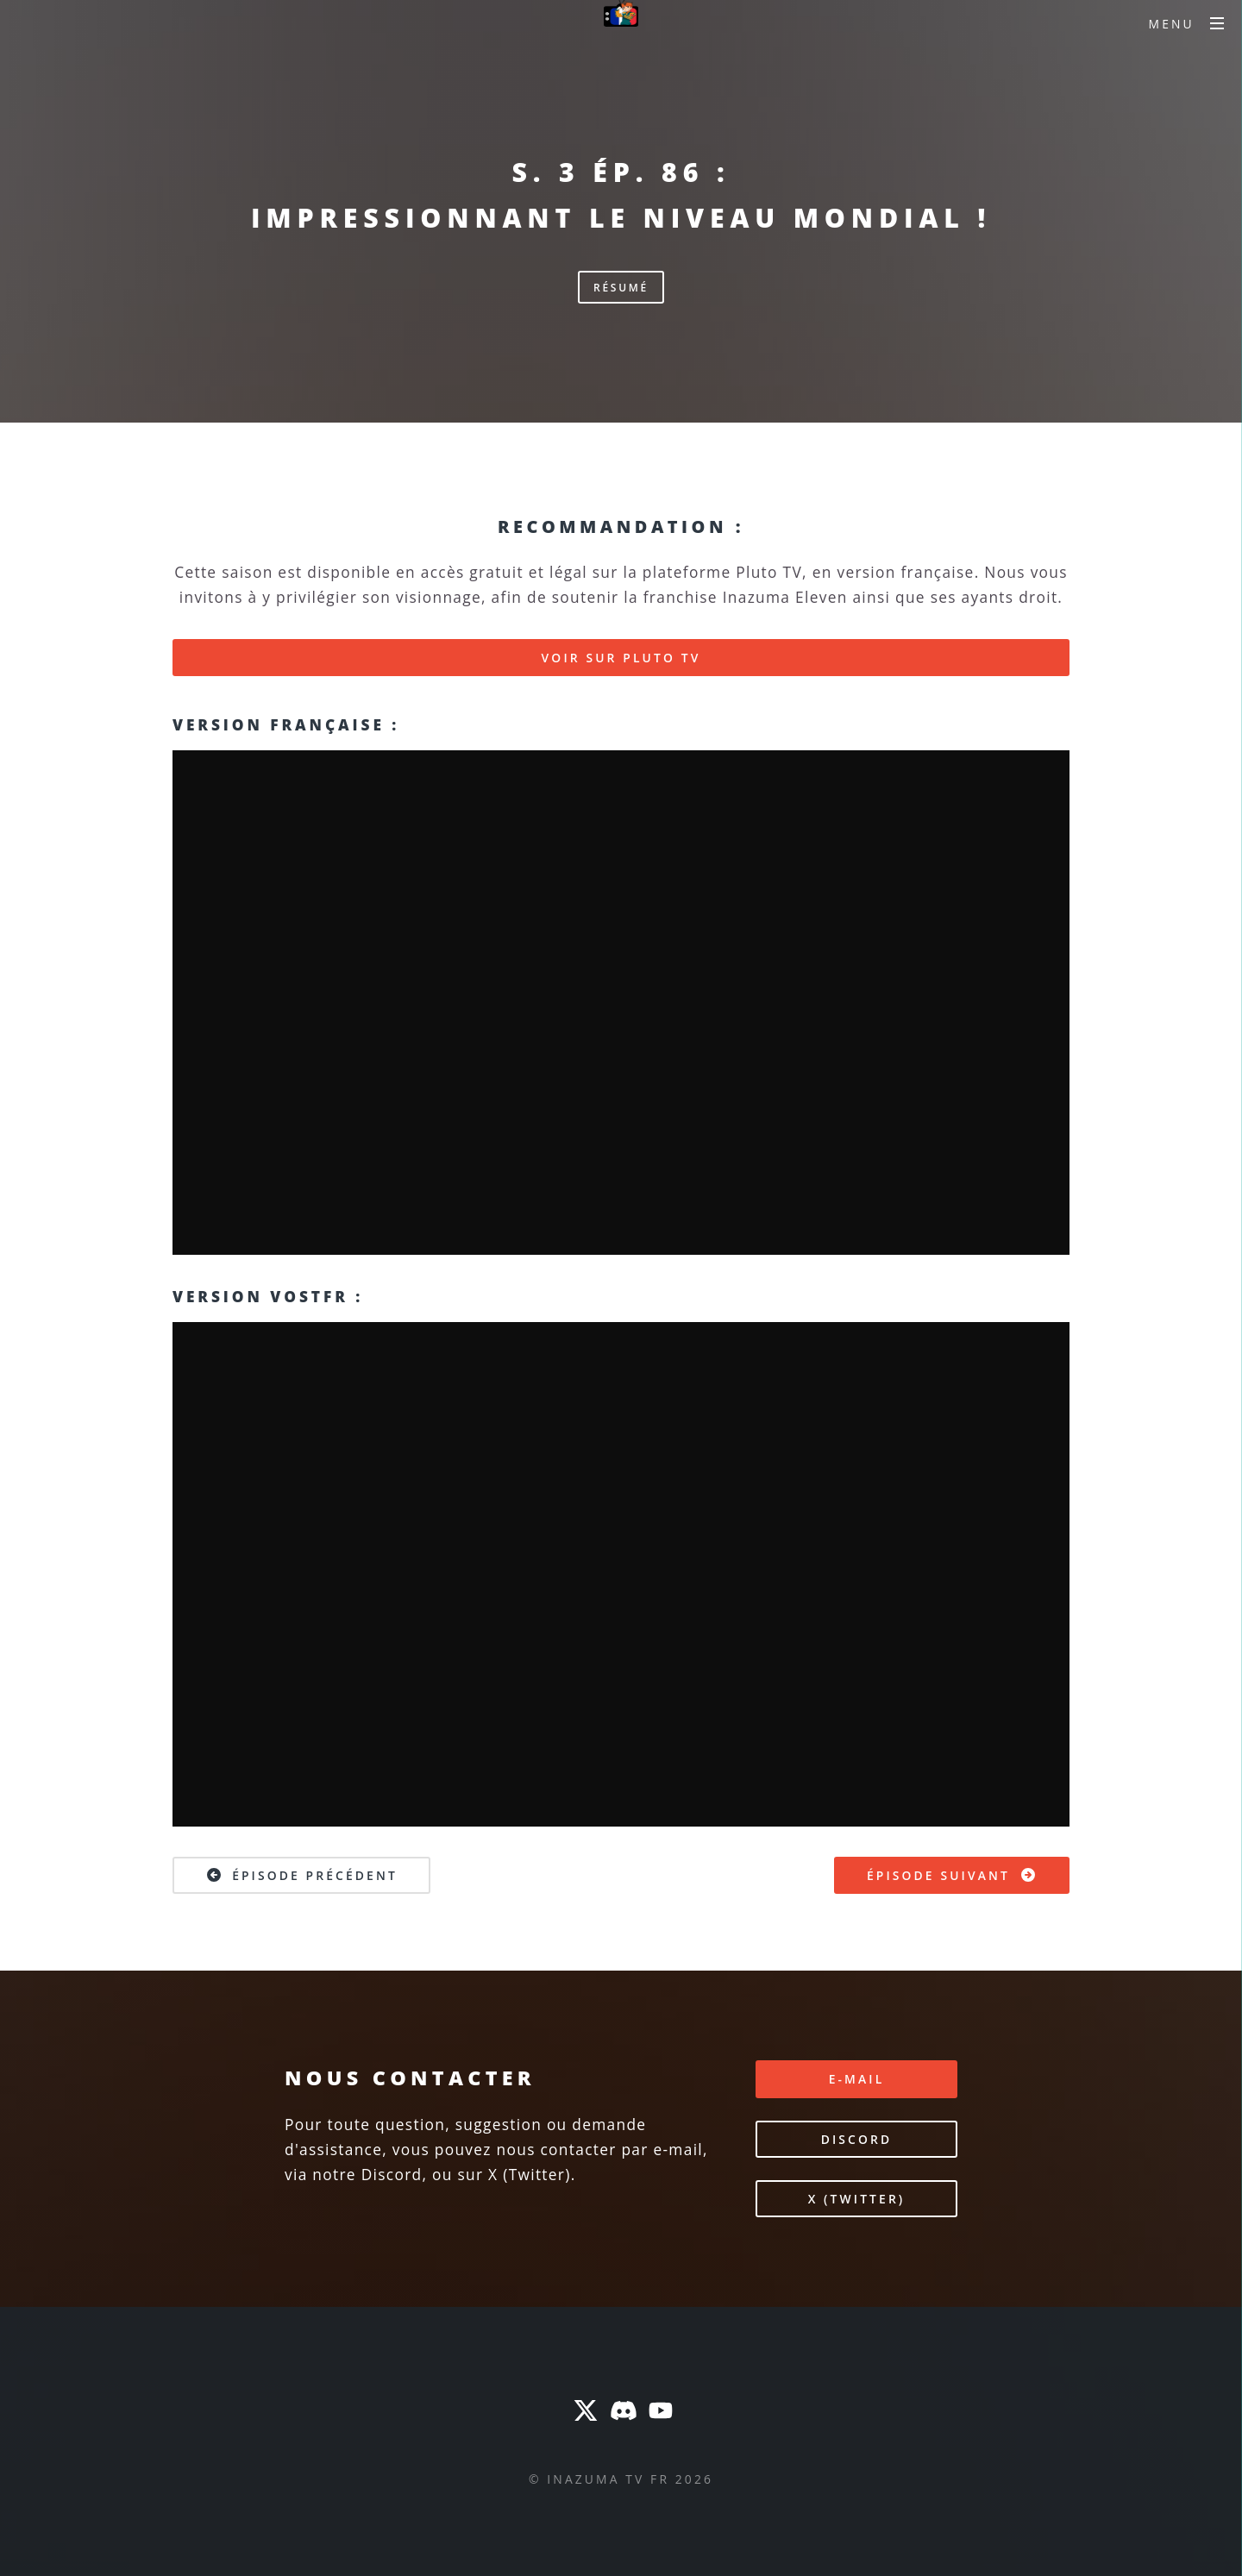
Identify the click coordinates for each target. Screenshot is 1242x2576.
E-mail (857, 2079)
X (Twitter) (857, 2199)
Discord (857, 2139)
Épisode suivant (952, 1874)
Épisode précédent (301, 1874)
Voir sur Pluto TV (621, 657)
